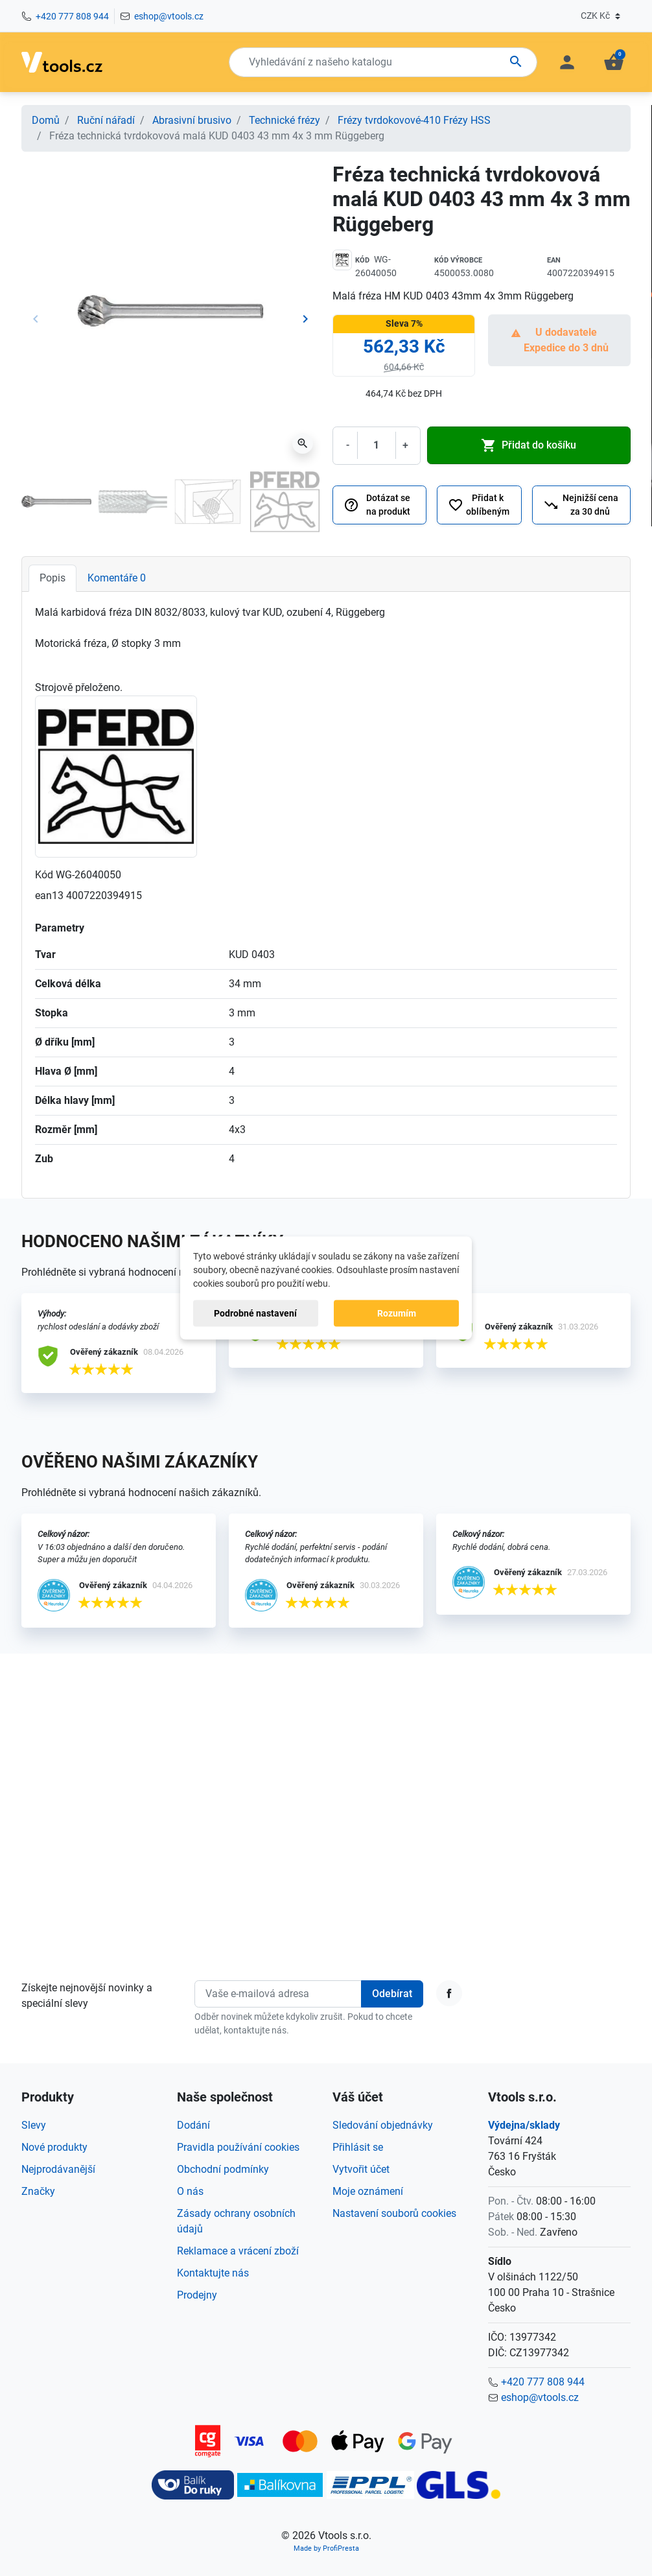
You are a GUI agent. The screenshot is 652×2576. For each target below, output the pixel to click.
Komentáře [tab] (116, 578)
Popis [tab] (52, 578)
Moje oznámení (367, 2191)
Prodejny (197, 2295)
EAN (554, 260)
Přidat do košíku (528, 445)
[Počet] (376, 445)
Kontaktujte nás (213, 2273)
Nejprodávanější (58, 2169)
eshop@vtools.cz (169, 16)
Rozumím (396, 1313)
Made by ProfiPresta (326, 2548)
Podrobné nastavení (255, 1313)
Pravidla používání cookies (238, 2147)
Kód (362, 260)
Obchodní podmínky (223, 2169)
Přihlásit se (357, 2147)
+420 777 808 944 (72, 16)
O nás (190, 2191)
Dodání (193, 2125)
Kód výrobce (458, 260)
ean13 (49, 895)
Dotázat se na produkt (376, 505)
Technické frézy (284, 120)
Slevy (33, 2125)
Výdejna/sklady (524, 2125)
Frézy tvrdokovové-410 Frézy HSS (414, 120)
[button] (614, 62)
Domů (46, 120)
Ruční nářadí (106, 120)
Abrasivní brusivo (191, 120)
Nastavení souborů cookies (394, 2213)
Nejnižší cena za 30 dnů (580, 505)
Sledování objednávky (382, 2125)
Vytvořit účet (361, 2169)
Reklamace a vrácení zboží (238, 2251)
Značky (38, 2191)
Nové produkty (54, 2147)
